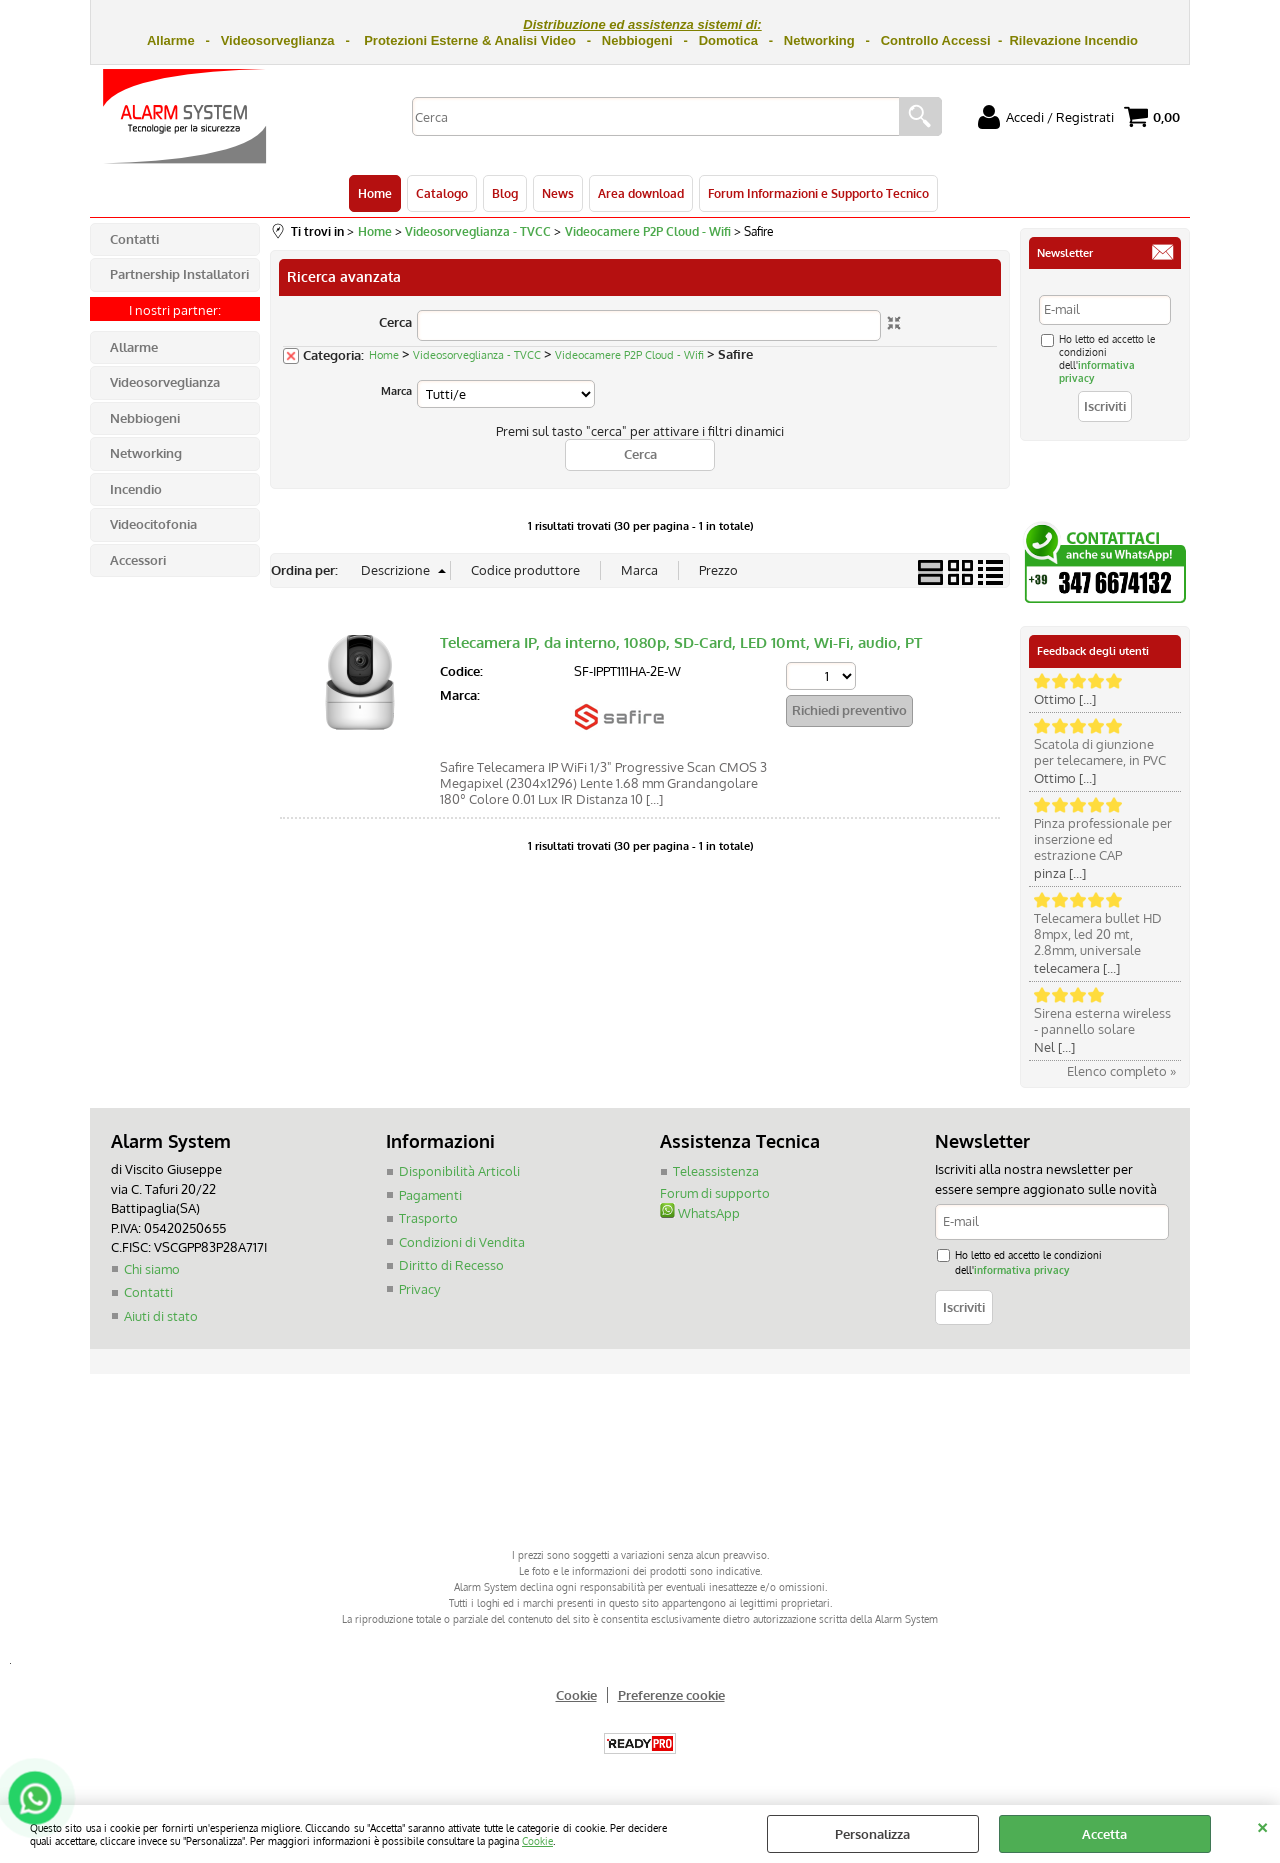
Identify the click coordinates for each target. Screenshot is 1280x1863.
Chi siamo (152, 1269)
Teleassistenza (716, 1171)
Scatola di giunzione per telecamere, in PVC (1100, 752)
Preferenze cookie (671, 1695)
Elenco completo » (1121, 1071)
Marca (396, 391)
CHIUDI (1262, 1825)
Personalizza (872, 1834)
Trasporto (428, 1218)
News (558, 193)
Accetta (1104, 1834)
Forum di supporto (715, 1193)
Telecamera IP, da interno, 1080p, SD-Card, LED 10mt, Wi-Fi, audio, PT (681, 642)
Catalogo (442, 193)
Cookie (537, 1840)
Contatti (148, 1292)
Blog (505, 193)
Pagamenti (430, 1195)
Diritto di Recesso (451, 1265)
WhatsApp (700, 1213)
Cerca (395, 322)
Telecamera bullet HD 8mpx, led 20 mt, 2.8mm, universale (1098, 934)
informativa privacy (1021, 1269)
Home (375, 193)
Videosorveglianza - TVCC (477, 355)
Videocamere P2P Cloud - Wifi (629, 355)
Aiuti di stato (161, 1316)
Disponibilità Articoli (459, 1171)
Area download (641, 193)
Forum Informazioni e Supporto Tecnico (818, 193)
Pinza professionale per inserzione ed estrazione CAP (1103, 839)
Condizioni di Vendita (462, 1242)
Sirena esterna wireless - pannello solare (1102, 1021)
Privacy (419, 1289)
